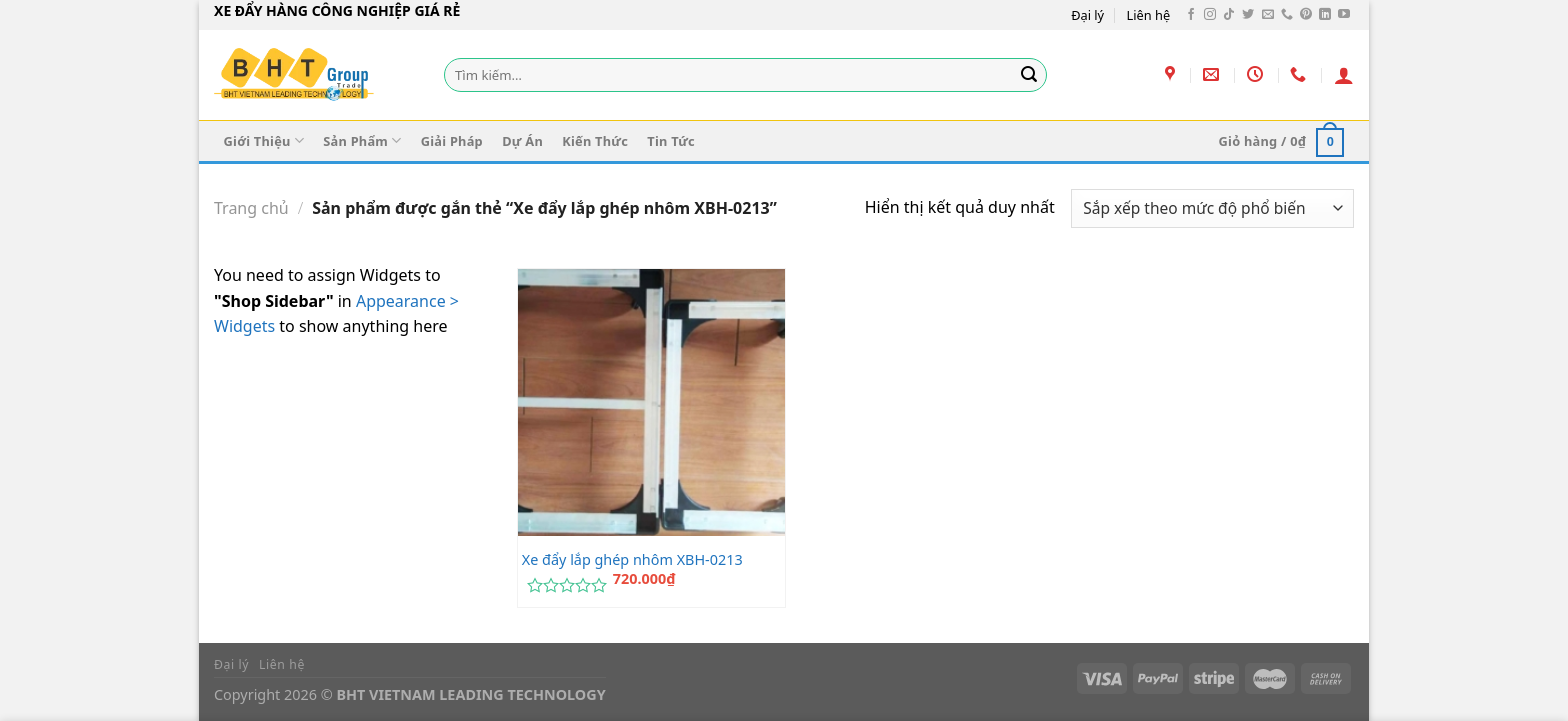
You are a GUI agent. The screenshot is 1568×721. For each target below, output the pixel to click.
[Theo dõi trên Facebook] (1191, 15)
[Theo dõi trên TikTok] (1229, 15)
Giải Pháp (452, 141)
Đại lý (1087, 15)
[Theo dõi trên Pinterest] (1306, 15)
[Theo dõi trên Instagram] (1210, 15)
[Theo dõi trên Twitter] (1248, 15)
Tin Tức (671, 141)
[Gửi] (1029, 75)
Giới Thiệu (264, 140)
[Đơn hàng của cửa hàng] (1212, 208)
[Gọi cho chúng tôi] (1287, 15)
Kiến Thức (595, 141)
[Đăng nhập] (1344, 75)
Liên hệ (1149, 15)
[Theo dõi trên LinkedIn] (1325, 15)
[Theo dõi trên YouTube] (1344, 15)
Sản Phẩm (362, 140)
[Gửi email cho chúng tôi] (1268, 15)
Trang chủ (251, 208)
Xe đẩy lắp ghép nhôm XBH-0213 (632, 560)
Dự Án (522, 141)
